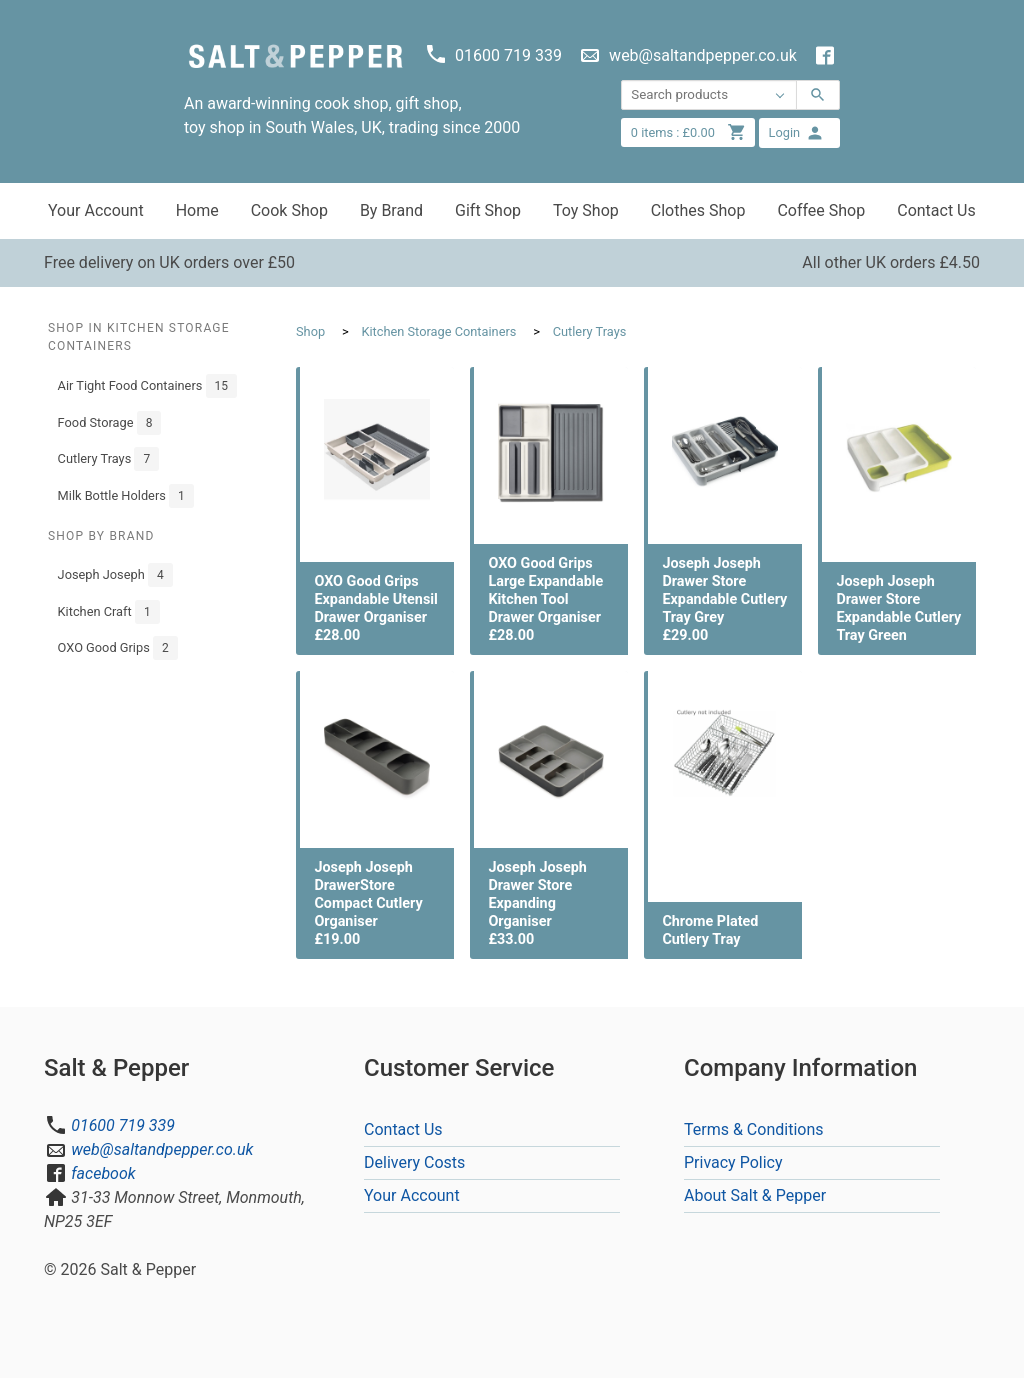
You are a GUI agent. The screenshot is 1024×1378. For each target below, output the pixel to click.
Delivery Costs (414, 1162)
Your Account (96, 210)
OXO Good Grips (118, 648)
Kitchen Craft (109, 612)
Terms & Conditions (754, 1129)
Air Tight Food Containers (147, 386)
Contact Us (936, 210)
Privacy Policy (733, 1162)
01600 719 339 (123, 1125)
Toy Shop (586, 210)
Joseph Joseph (115, 575)
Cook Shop (289, 210)
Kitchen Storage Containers (438, 331)
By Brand (391, 210)
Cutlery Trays (109, 459)
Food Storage (110, 423)
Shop (310, 331)
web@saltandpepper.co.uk (162, 1149)
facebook (103, 1173)
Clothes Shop (698, 210)
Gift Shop (488, 210)
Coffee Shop (821, 210)
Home (197, 210)
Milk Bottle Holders (126, 496)
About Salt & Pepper (755, 1195)
